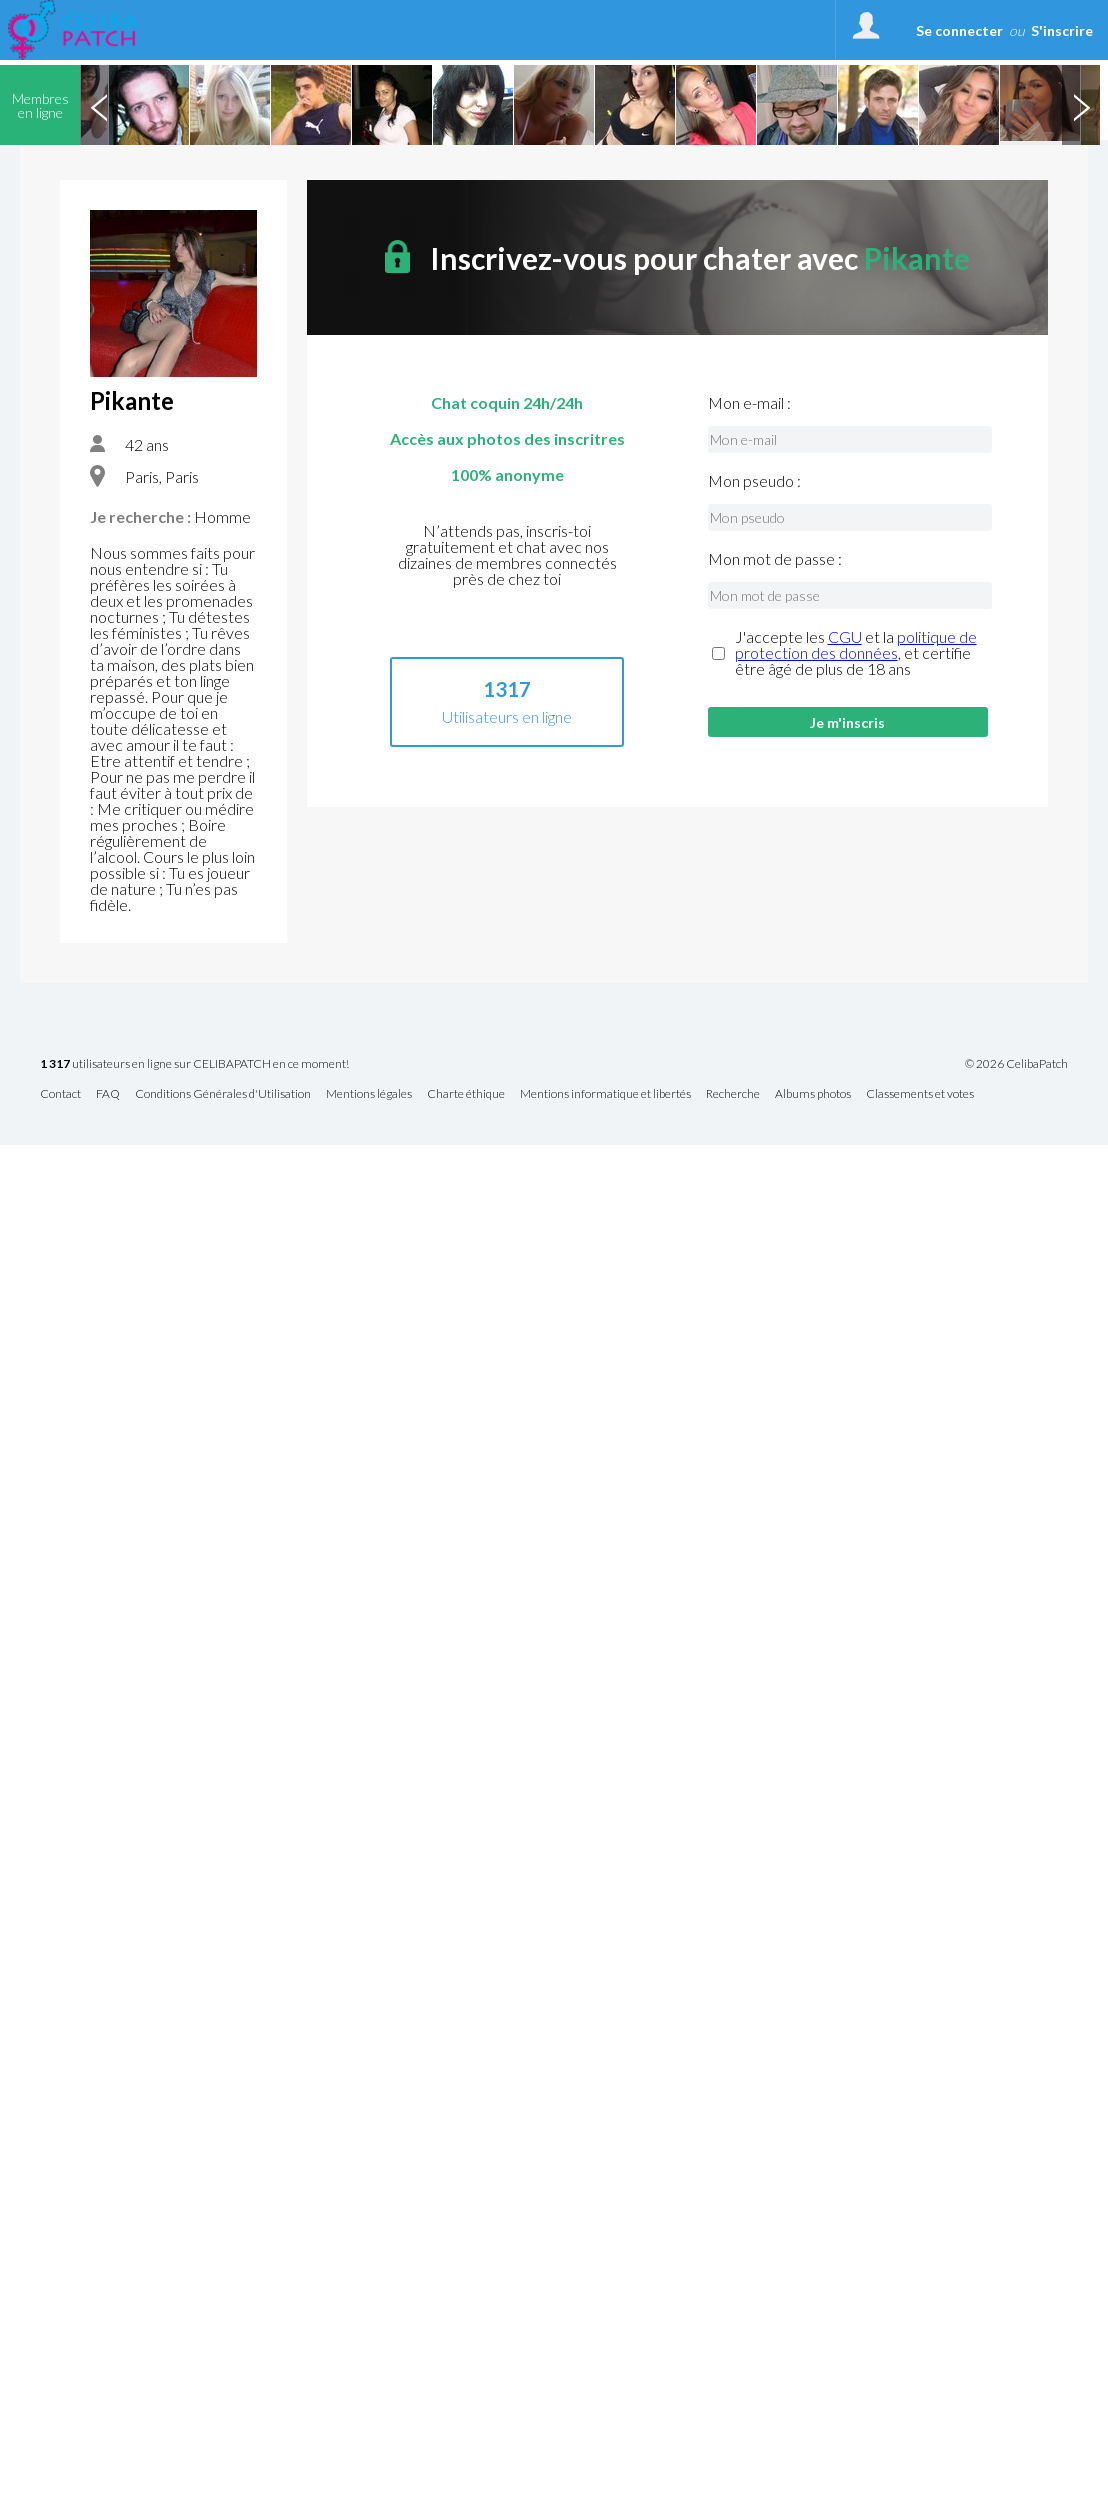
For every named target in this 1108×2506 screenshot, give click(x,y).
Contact (60, 1094)
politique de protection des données (856, 644)
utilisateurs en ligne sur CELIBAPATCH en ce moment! (194, 1064)
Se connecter (959, 30)
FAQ (108, 1094)
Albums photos (813, 1094)
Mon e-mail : (749, 403)
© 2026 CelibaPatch (1016, 1064)
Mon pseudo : (754, 481)
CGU (845, 636)
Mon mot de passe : (775, 559)
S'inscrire (1062, 30)
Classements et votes (920, 1094)
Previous (99, 105)
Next (1081, 105)
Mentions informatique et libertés (605, 1094)
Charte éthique (466, 1094)
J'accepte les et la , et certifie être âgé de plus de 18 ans (856, 653)
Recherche (733, 1094)
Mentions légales (369, 1094)
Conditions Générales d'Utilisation (223, 1094)
